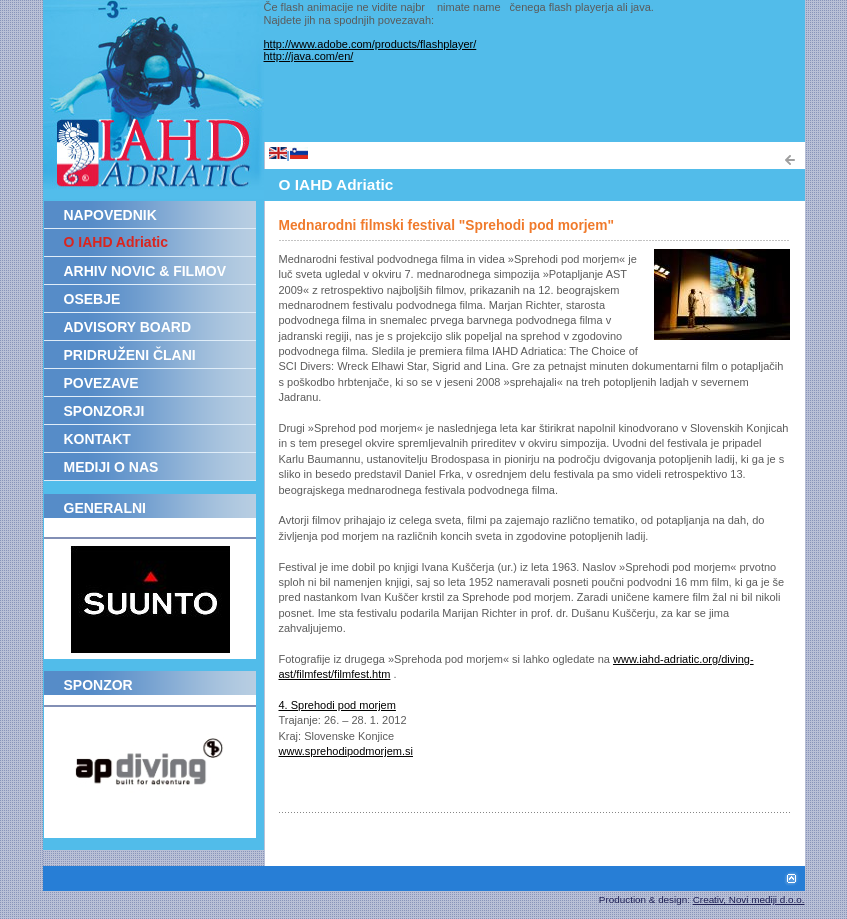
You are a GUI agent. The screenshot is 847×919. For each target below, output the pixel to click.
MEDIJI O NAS (111, 467)
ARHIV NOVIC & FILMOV (145, 271)
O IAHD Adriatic (116, 242)
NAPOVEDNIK (110, 215)
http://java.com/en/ (309, 56)
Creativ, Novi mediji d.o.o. (749, 899)
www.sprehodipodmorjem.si (346, 751)
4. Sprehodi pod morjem (337, 705)
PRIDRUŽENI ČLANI (130, 355)
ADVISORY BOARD (128, 327)
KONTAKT (97, 439)
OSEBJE (92, 299)
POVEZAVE (101, 383)
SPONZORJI (104, 411)
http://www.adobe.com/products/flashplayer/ (370, 44)
